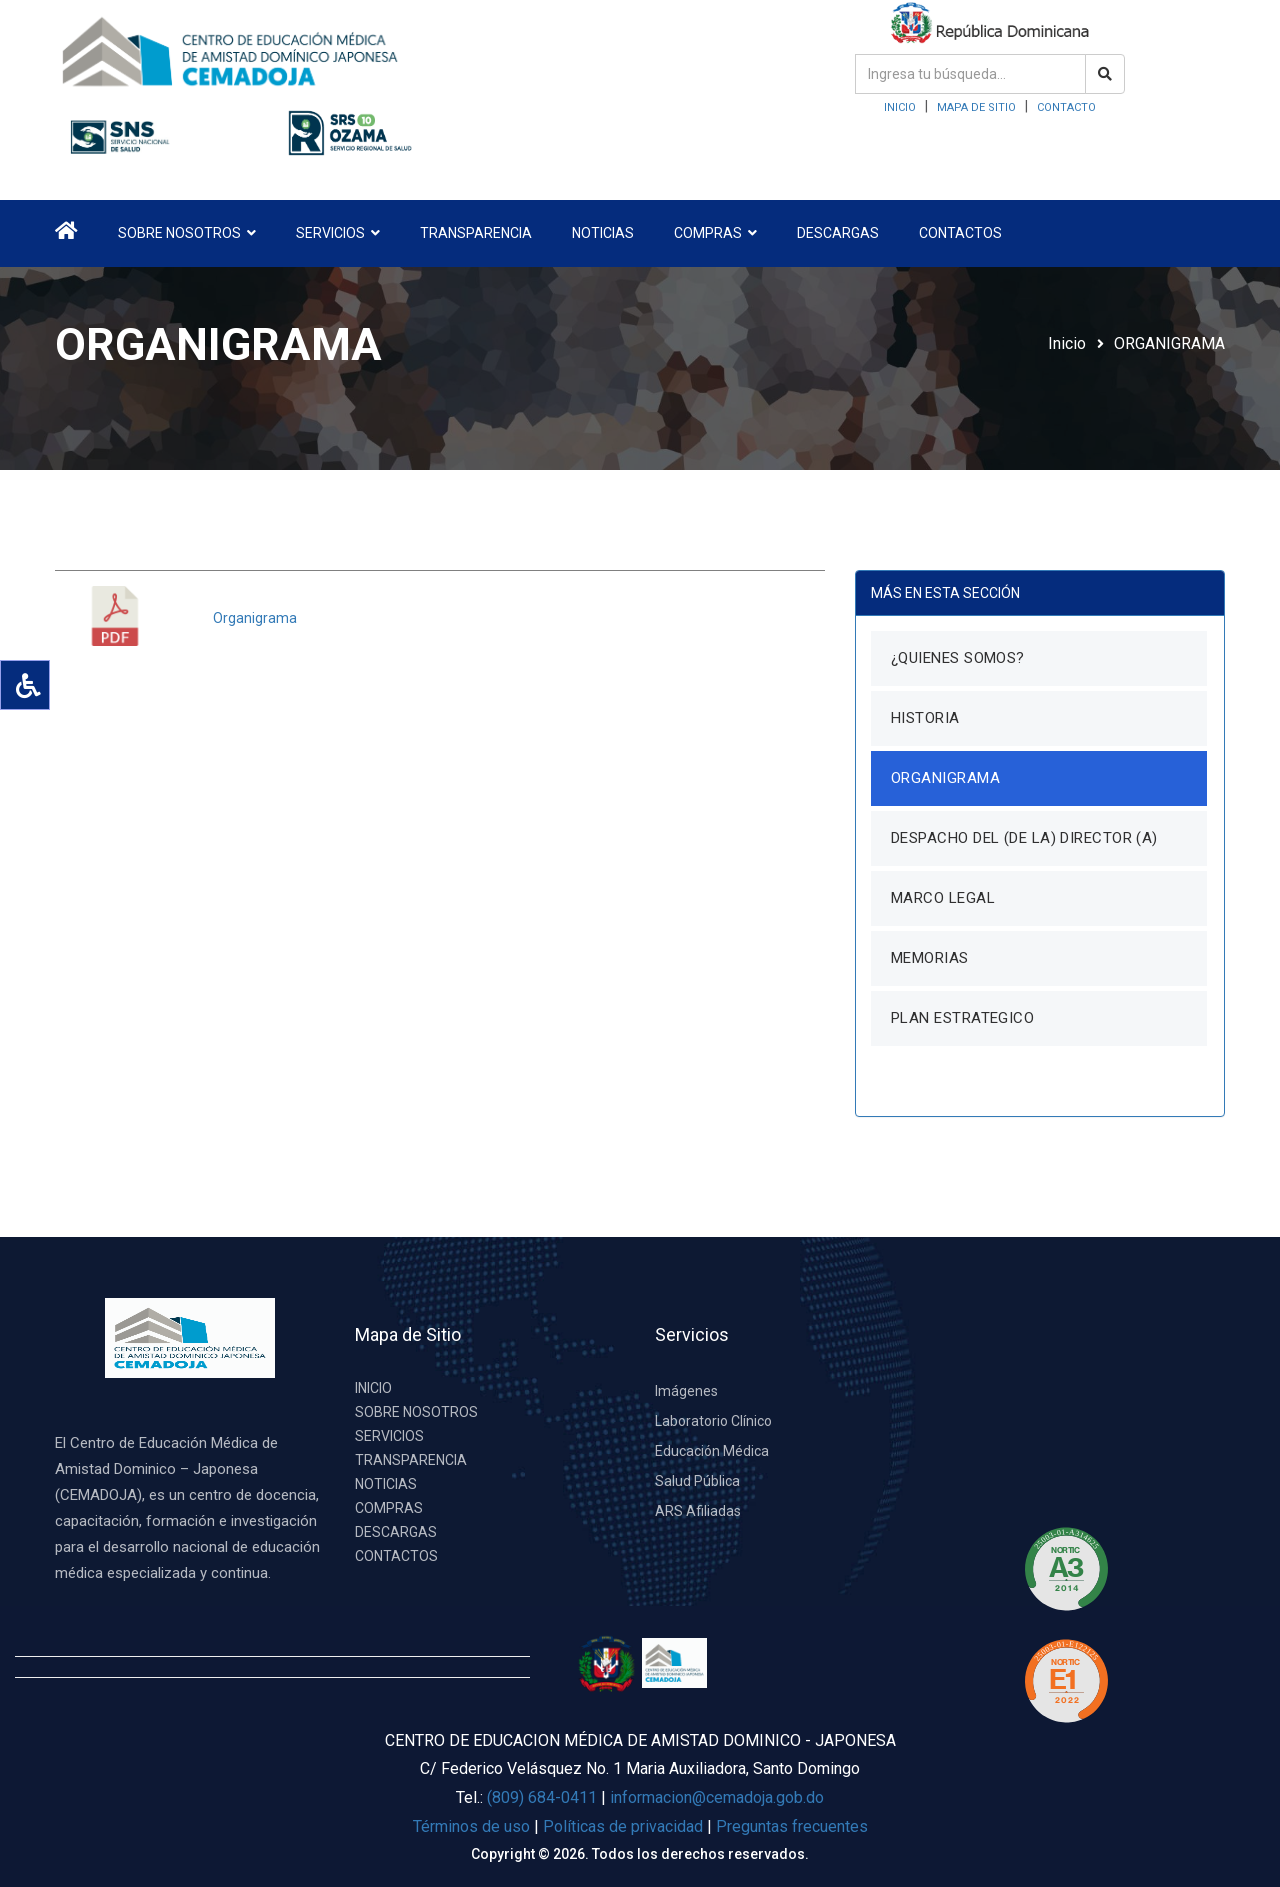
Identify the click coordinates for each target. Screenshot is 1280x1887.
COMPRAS (389, 1508)
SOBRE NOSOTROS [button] (187, 233)
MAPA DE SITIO (976, 107)
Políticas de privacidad (625, 1826)
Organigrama (255, 618)
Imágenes (686, 1391)
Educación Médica (712, 1451)
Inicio (1067, 343)
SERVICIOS (389, 1436)
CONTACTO (1066, 107)
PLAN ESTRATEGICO (962, 1018)
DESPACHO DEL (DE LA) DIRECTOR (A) (1024, 838)
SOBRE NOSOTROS (416, 1412)
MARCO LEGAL (943, 898)
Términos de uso (471, 1826)
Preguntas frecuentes (792, 1826)
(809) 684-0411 (542, 1797)
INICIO (900, 107)
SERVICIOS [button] (338, 233)
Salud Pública (697, 1481)
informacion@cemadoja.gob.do (717, 1797)
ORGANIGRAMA (1169, 343)
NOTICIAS (603, 233)
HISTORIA (925, 718)
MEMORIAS (930, 958)
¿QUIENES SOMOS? (958, 658)
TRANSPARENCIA (476, 233)
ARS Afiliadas (698, 1511)
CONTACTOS (960, 233)
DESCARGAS (838, 233)
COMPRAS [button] (715, 233)
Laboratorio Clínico (713, 1421)
